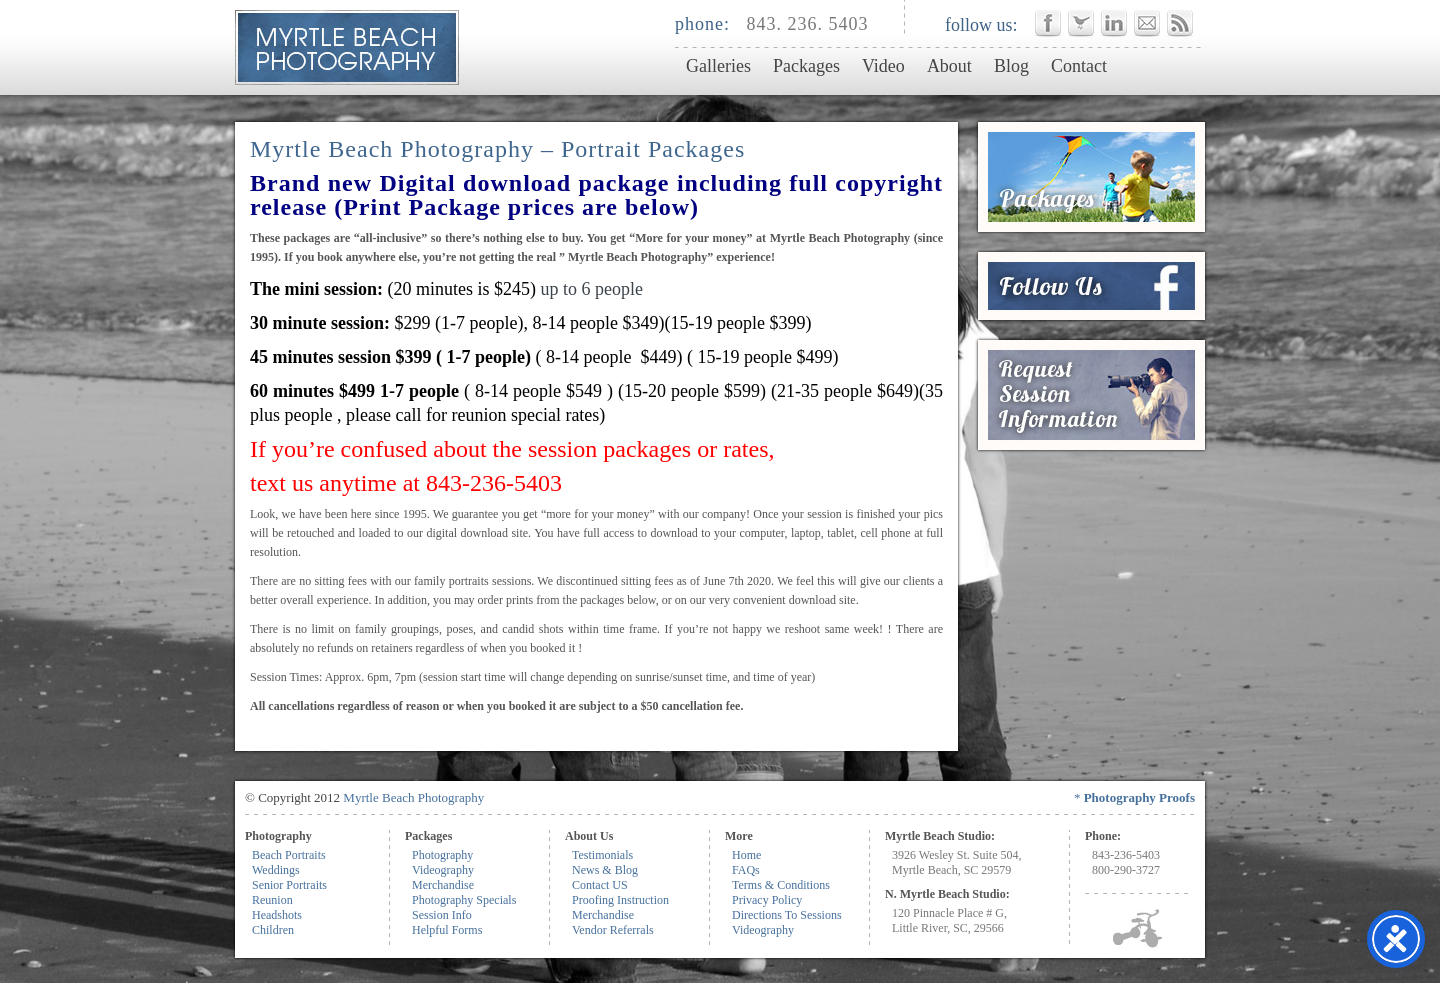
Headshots (277, 915)
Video (883, 66)
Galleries (718, 66)
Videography (443, 870)
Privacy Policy (767, 900)
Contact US (600, 885)
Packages (806, 66)
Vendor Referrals (613, 930)
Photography (442, 855)
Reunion (272, 900)
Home (746, 855)
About (949, 66)
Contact (1079, 66)
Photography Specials (464, 900)
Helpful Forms (447, 930)
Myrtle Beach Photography (413, 797)
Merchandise (443, 885)
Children (273, 930)
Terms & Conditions (781, 885)
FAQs (746, 870)
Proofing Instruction (620, 900)
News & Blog (605, 870)
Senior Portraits (289, 885)
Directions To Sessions (787, 915)
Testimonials (602, 855)
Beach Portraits (289, 855)
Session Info (442, 915)
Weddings (276, 870)
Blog (1011, 66)
